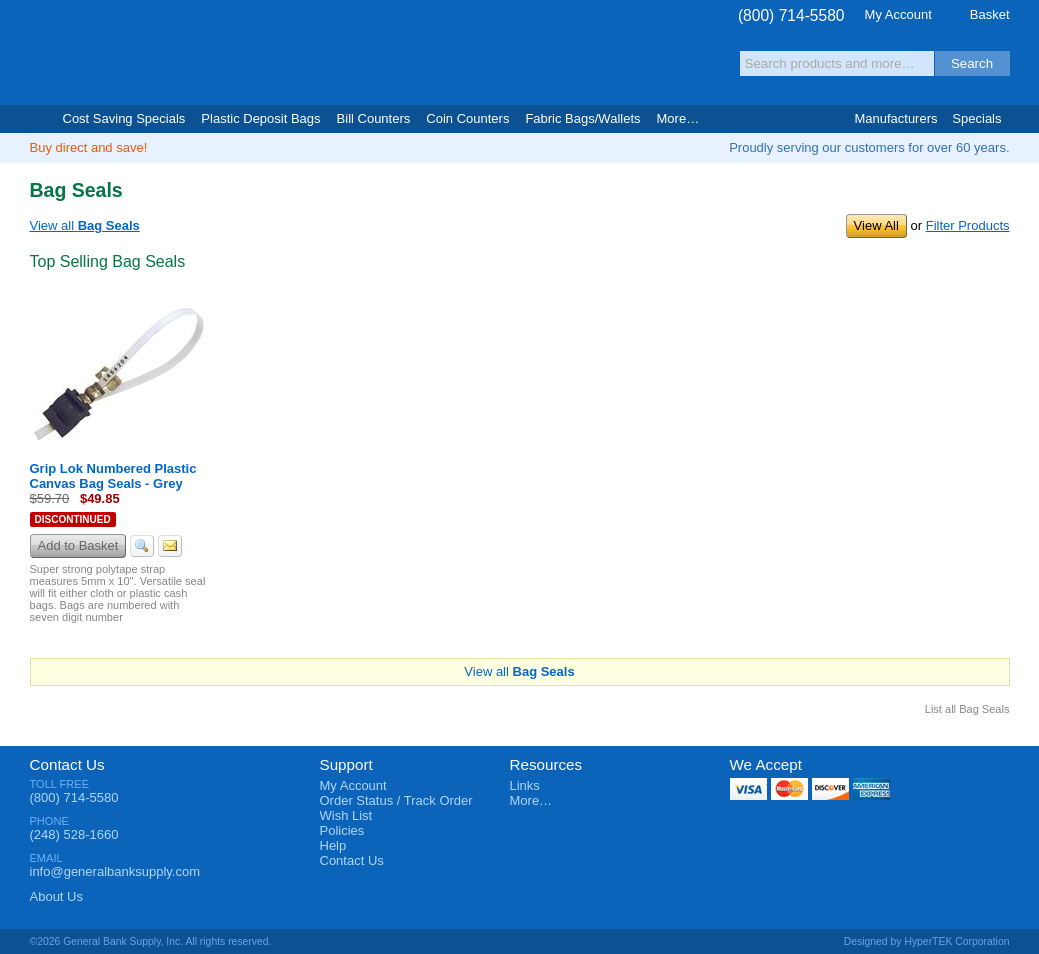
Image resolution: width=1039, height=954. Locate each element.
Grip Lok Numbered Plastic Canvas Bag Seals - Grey (113, 476)
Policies (342, 830)
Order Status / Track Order (396, 800)
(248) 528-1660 (74, 834)
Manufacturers (895, 118)
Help (333, 845)
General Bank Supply (150, 53)
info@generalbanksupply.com (115, 871)
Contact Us (67, 764)
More (678, 118)
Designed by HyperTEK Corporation (927, 941)
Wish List (346, 815)
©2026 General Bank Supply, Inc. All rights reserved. (151, 941)
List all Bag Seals (967, 709)
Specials (976, 118)
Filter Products (968, 225)
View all (85, 225)
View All (876, 225)
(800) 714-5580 (791, 15)
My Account (898, 14)
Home (38, 119)
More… (531, 800)
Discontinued (73, 519)
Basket (990, 14)
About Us (56, 896)
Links (525, 785)
